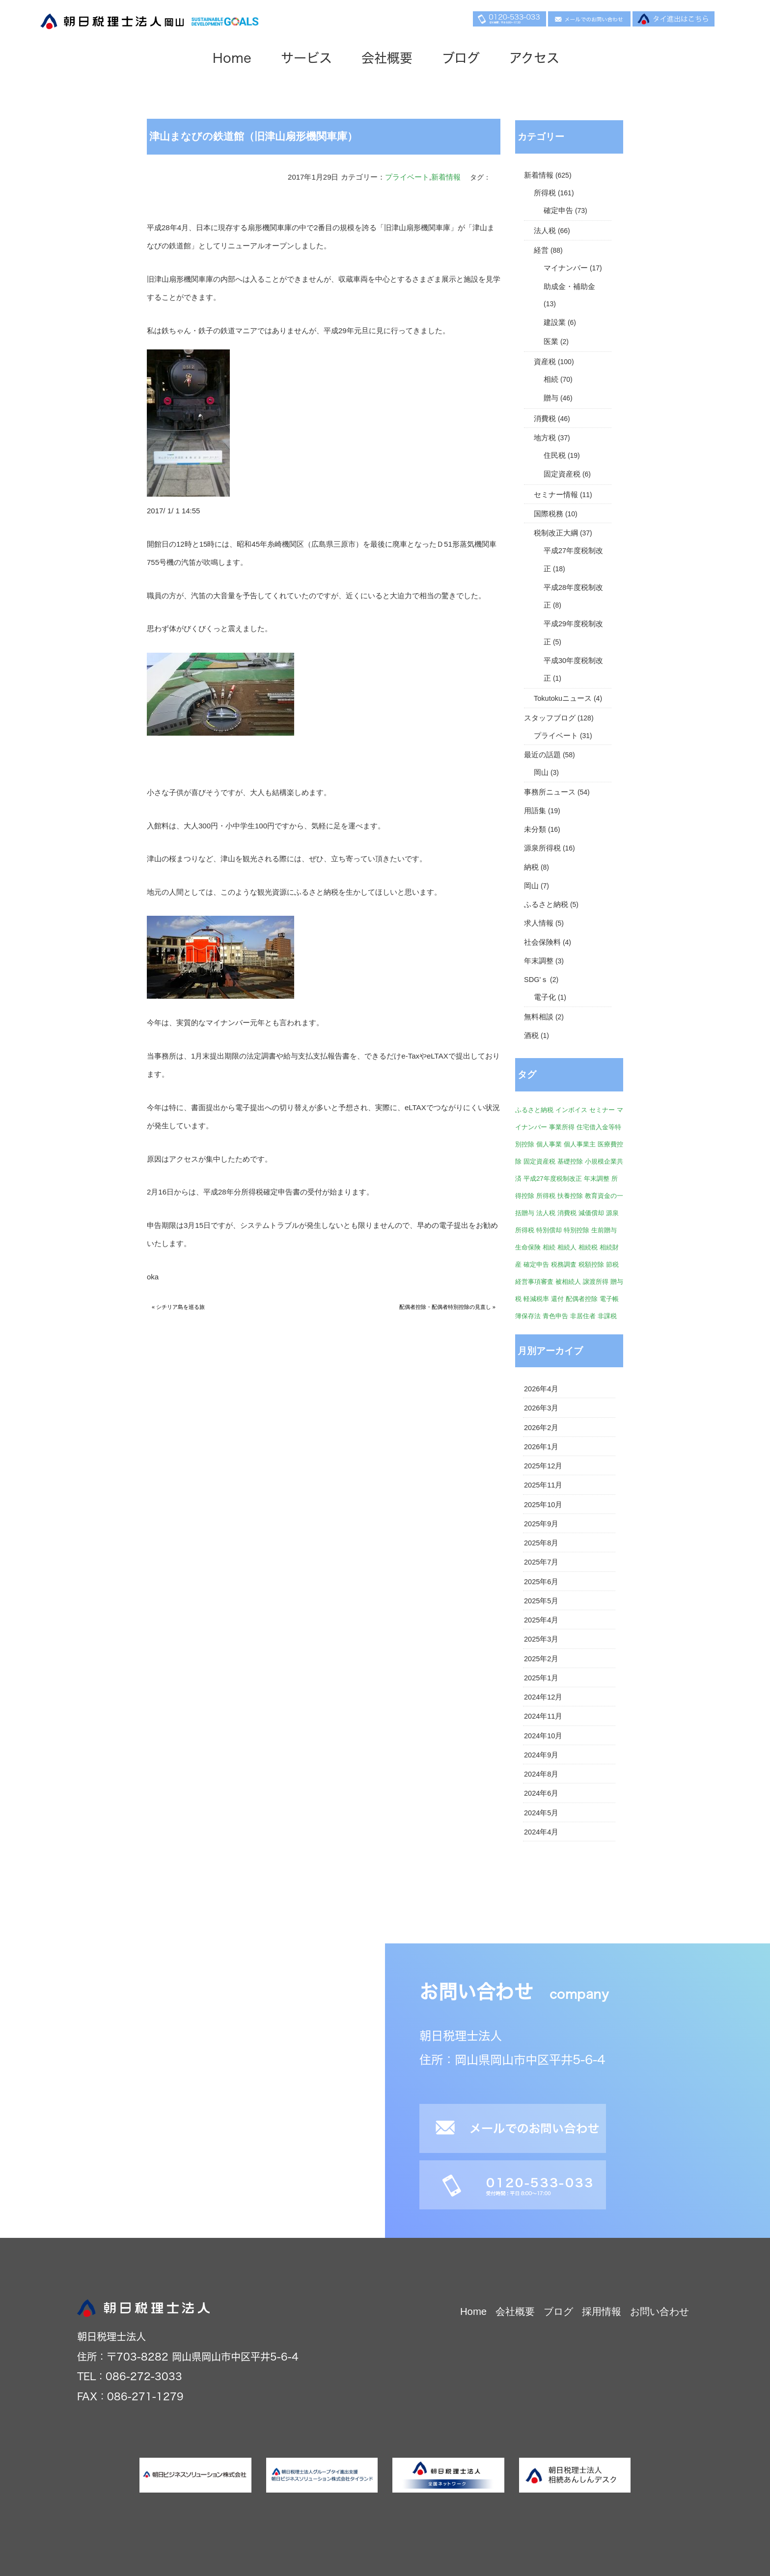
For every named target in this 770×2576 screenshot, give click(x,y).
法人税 (545, 231)
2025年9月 (541, 1524)
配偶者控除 (582, 1298)
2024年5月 (541, 1813)
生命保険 (528, 1247)
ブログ (470, 59)
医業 (551, 341)
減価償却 (591, 1213)
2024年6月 (541, 1793)
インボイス (571, 1110)
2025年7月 (541, 1562)
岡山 (541, 772)
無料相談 (538, 1017)
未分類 (535, 829)
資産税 (545, 362)
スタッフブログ (550, 718)
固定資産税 (562, 474)
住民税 (555, 455)
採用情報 (601, 2311)
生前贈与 (604, 1230)
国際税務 (548, 514)
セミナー (602, 1110)
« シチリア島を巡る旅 (178, 1307)
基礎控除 (570, 1161)
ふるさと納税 (546, 904)
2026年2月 (541, 1428)
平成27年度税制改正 (552, 1178)
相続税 (588, 1247)
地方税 (545, 438)
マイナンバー (566, 268)
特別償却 (549, 1230)
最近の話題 (542, 755)
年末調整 (538, 961)
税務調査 (564, 1264)
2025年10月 (543, 1505)
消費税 (545, 419)
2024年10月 (543, 1736)
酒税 (531, 1035)
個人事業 (549, 1144)
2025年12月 (543, 1466)
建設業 (555, 322)
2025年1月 (541, 1678)
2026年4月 (541, 1389)
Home (240, 59)
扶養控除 (570, 1195)
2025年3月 (541, 1639)
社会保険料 (542, 942)
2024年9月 (541, 1755)
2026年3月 (541, 1408)
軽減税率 (536, 1298)
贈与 (551, 398)
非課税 (607, 1316)
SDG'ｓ (536, 979)
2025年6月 (541, 1582)
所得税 (545, 193)
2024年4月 (541, 1832)
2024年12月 (543, 1697)
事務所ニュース (550, 792)
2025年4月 (541, 1620)
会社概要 (395, 59)
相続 (551, 379)
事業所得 (562, 1127)
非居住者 (583, 1316)
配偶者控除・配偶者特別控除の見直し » (447, 1307)
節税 (612, 1264)
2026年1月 (541, 1447)
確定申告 (558, 210)
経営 (541, 250)
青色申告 (555, 1316)
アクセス (543, 59)
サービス (315, 59)
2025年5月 (541, 1601)
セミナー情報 (556, 495)
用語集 (535, 811)
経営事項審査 (534, 1281)
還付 (557, 1298)
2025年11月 (543, 1485)
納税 (531, 867)
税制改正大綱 (556, 533)
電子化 (545, 997)
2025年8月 (541, 1543)
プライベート (407, 177)
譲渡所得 (595, 1281)
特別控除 (576, 1230)
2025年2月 (541, 1659)
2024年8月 (541, 1774)
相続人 (567, 1247)
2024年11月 (543, 1716)
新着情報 (446, 177)
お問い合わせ (659, 2311)
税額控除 (591, 1264)
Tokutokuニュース (563, 698)
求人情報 (538, 923)
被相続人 (568, 1281)
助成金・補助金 (569, 287)
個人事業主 (580, 1144)
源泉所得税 (542, 848)
